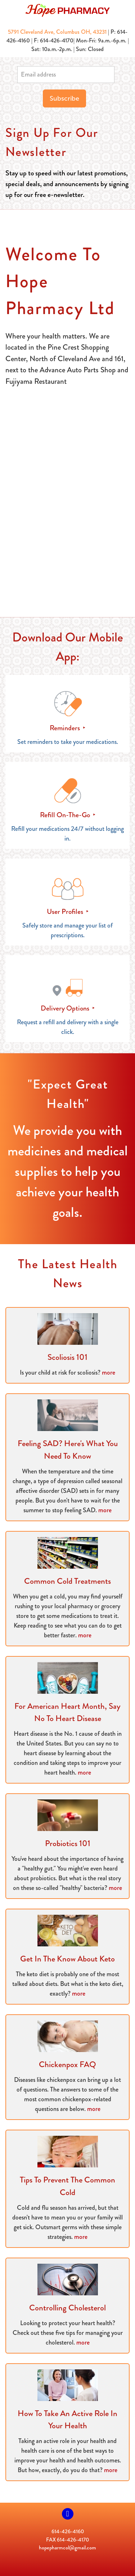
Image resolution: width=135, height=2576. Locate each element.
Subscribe (64, 98)
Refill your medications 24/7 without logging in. (67, 833)
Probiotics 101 (67, 1843)
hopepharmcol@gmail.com (67, 2548)
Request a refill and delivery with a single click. (67, 1026)
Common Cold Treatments (67, 1581)
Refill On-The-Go (65, 815)
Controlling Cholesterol (67, 2308)
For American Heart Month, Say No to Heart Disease (67, 1712)
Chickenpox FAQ (67, 2064)
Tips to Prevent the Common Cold (67, 2186)
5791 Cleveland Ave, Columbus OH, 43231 (57, 32)
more (108, 1372)
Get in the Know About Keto (67, 1959)
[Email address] (65, 74)
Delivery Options (66, 1008)
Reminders (65, 728)
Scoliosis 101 (67, 1357)
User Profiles (66, 911)
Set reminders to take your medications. (67, 741)
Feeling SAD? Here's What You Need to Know (68, 1450)
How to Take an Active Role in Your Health (67, 2419)
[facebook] (67, 2514)
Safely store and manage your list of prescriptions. (67, 930)
